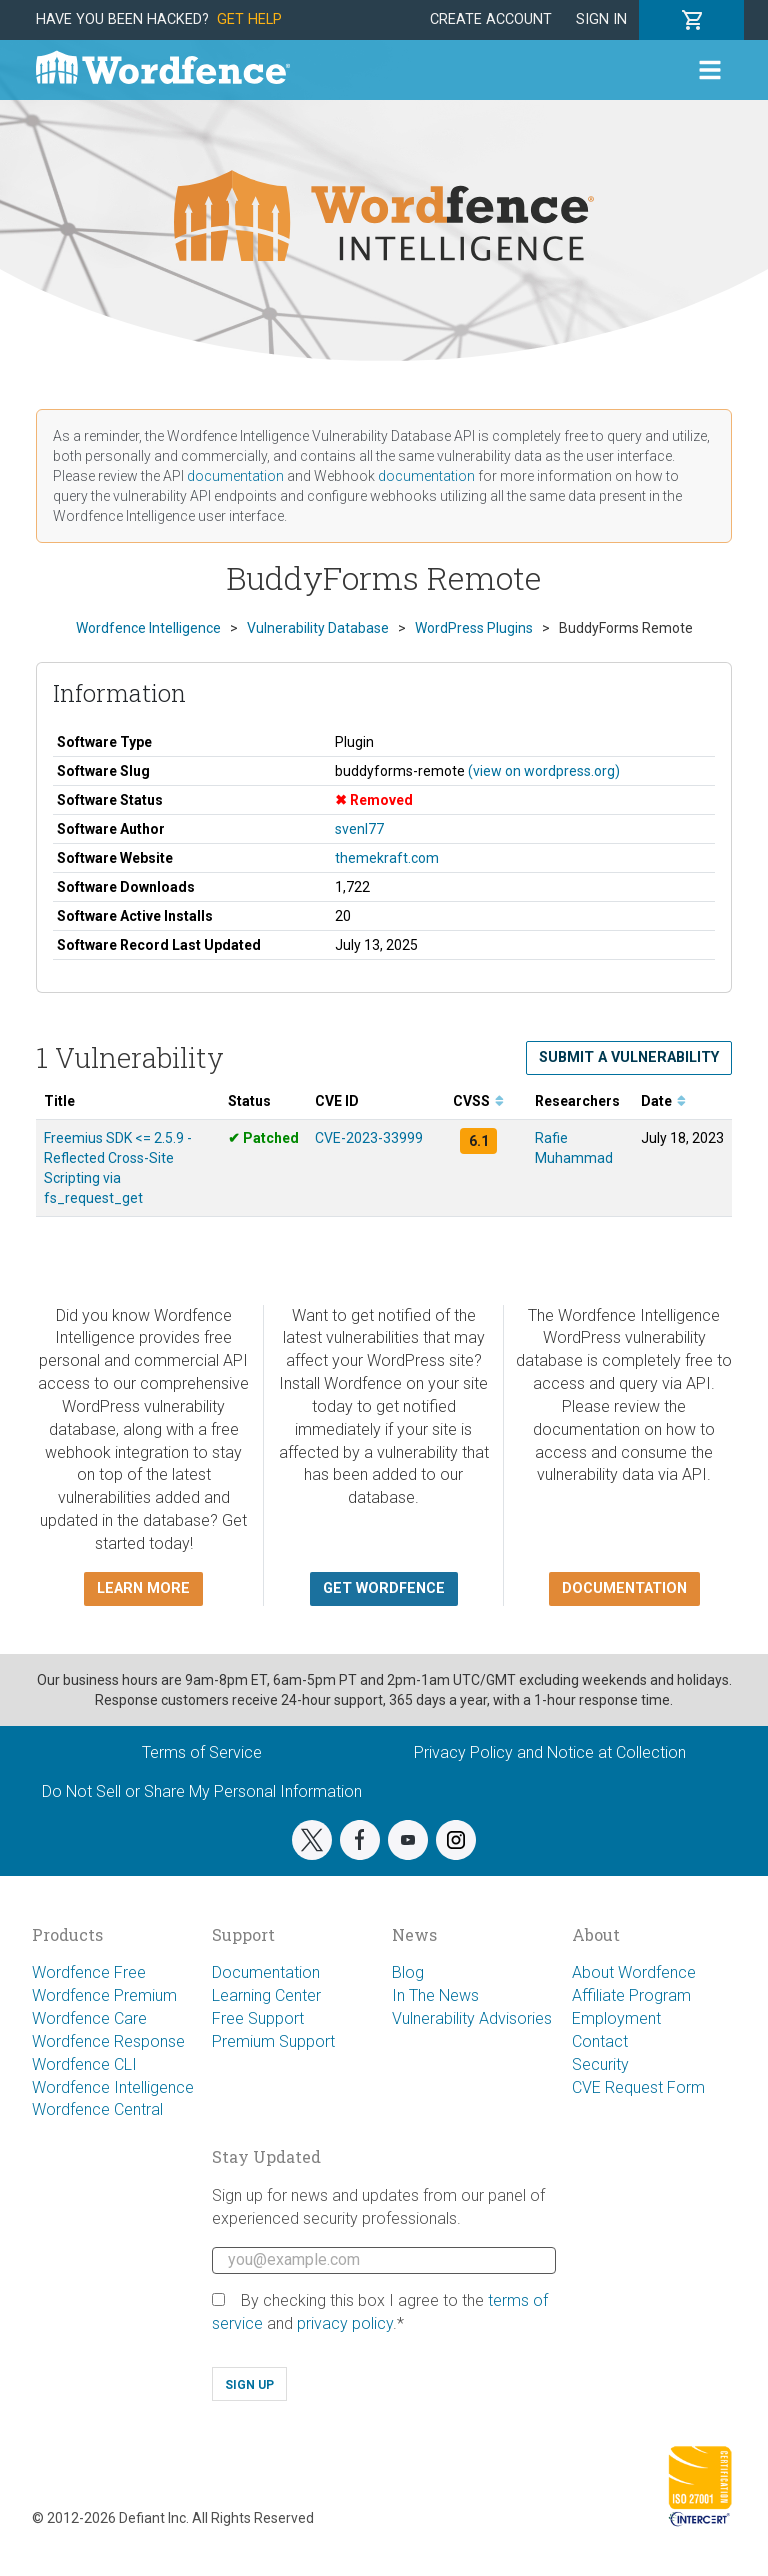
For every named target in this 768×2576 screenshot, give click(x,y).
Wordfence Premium (104, 1995)
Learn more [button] (143, 1588)
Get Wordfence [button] (384, 1588)
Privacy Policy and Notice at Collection (550, 1752)
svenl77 (359, 829)
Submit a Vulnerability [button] (629, 1057)
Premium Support (273, 2041)
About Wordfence (634, 1972)
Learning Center (266, 1995)
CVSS (478, 1101)
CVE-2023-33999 (369, 1138)
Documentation (266, 1972)
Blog (408, 1972)
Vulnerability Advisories (472, 2018)
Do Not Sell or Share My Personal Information (202, 1791)
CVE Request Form (638, 2087)
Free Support (258, 2018)
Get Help (249, 19)
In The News (435, 1995)
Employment (616, 2018)
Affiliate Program (631, 1995)
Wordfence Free (89, 1972)
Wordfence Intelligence (113, 2087)
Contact (600, 2041)
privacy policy (345, 2323)
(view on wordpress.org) (544, 771)
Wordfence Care (89, 2018)
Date (663, 1101)
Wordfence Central (97, 2109)
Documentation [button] (624, 1588)
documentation (235, 476)
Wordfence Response (108, 2041)
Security (600, 2064)
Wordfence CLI (84, 2064)
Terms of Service (202, 1752)
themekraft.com (387, 858)
